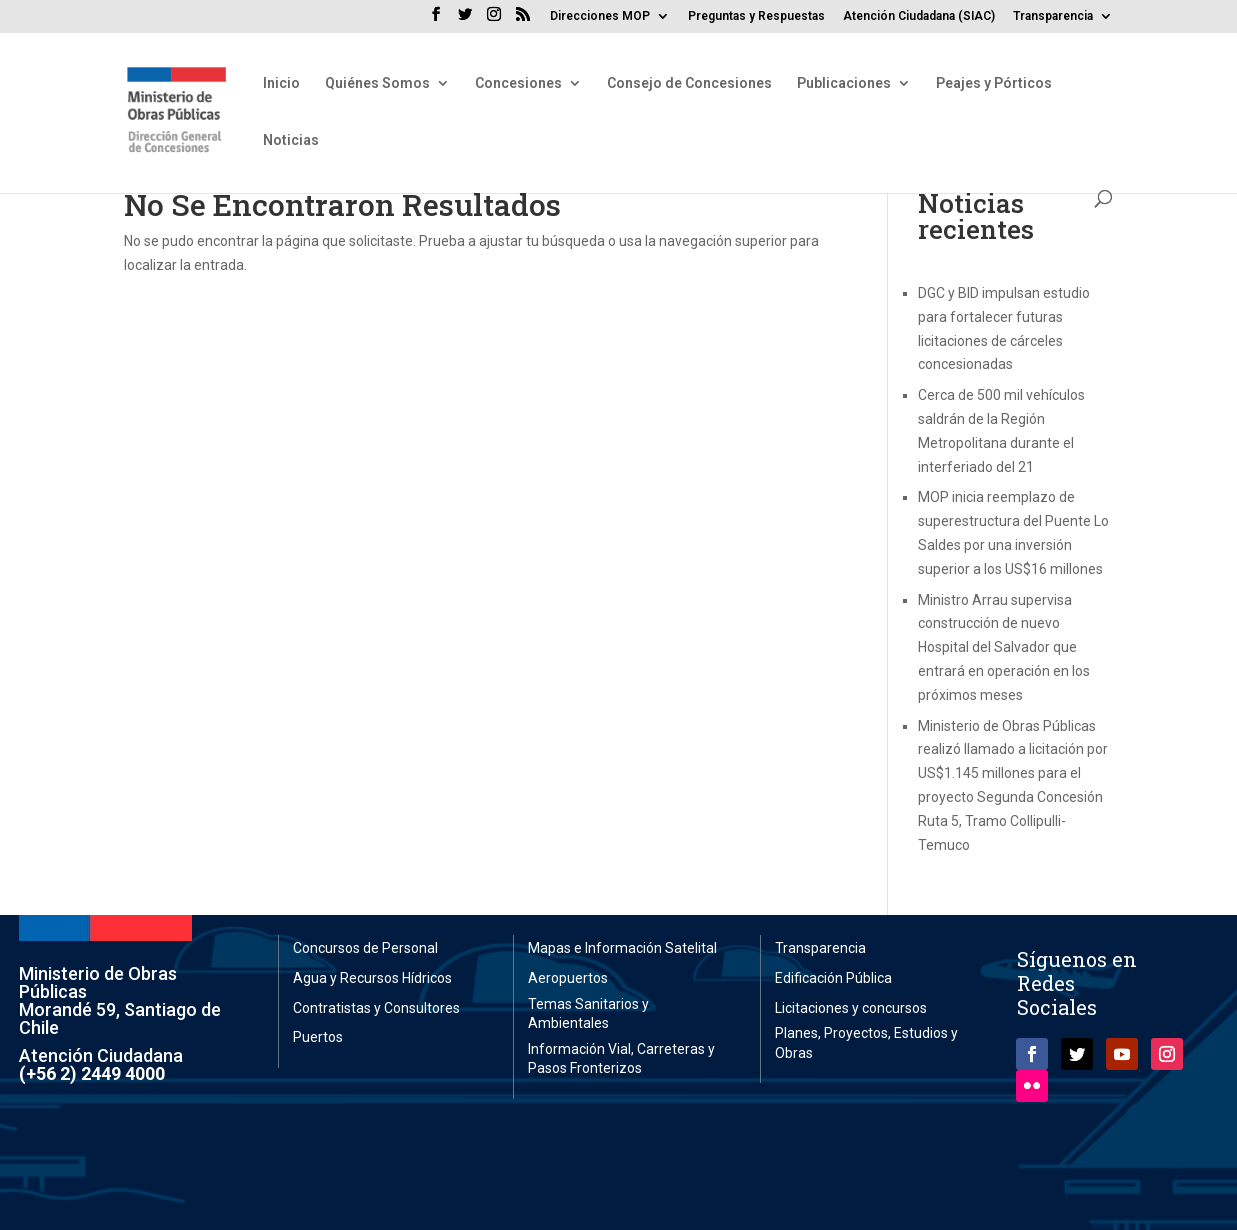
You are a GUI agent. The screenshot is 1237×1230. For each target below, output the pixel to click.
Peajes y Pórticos (994, 83)
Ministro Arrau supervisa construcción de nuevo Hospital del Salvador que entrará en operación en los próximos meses (1004, 647)
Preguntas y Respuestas (756, 16)
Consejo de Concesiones (689, 83)
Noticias (291, 140)
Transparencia (1053, 16)
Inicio (281, 83)
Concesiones (518, 83)
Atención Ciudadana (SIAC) (919, 16)
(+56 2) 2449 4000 (92, 1073)
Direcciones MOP (600, 16)
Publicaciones (844, 83)
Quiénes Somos (377, 83)
